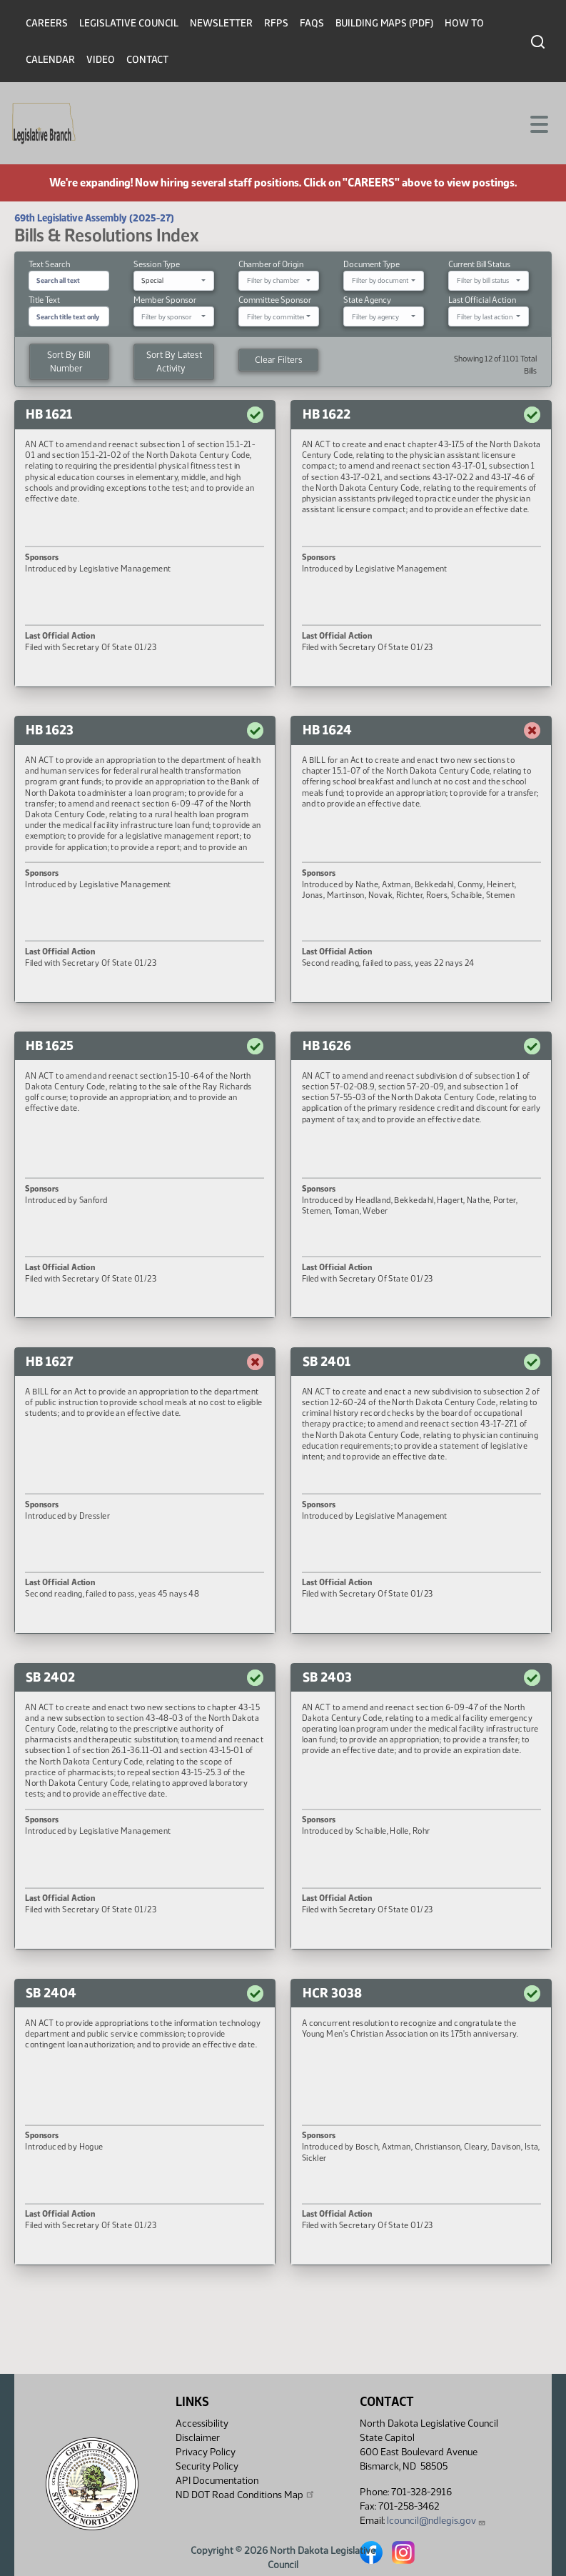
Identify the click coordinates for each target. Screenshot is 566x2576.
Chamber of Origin (270, 264)
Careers (47, 23)
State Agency (367, 300)
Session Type (156, 264)
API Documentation (217, 2481)
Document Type (371, 264)
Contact (147, 60)
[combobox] (173, 281)
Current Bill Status (479, 264)
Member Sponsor (164, 300)
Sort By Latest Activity (174, 361)
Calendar (50, 60)
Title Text (44, 300)
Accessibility (202, 2423)
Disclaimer (198, 2438)
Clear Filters (279, 359)
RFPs (276, 23)
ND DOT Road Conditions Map (245, 2494)
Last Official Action (482, 300)
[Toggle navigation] (538, 123)
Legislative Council (128, 23)
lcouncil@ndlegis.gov (436, 2521)
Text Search (49, 264)
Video (100, 60)
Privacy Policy (206, 2452)
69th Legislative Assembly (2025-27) (94, 217)
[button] (145, 543)
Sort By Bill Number (69, 361)
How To (464, 23)
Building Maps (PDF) (384, 23)
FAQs (312, 23)
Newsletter (221, 23)
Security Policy (207, 2466)
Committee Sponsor (274, 300)
